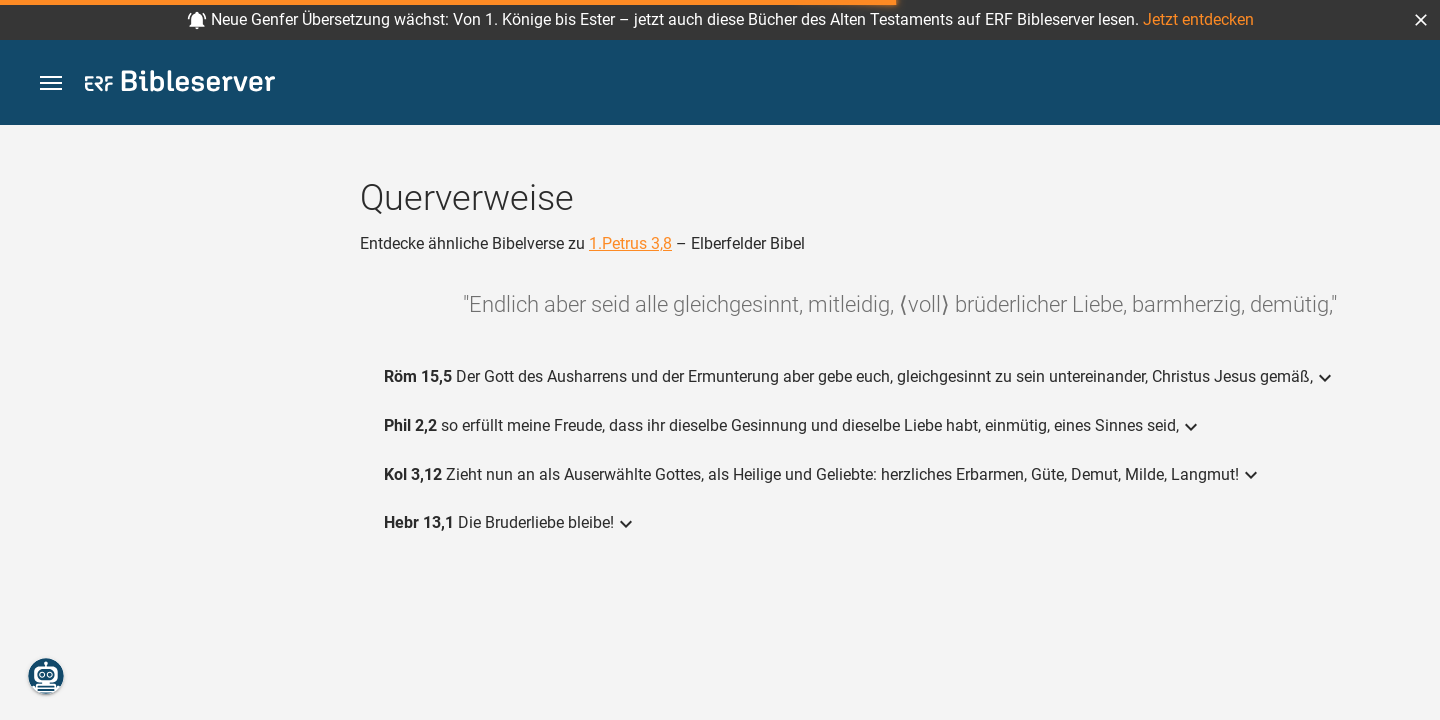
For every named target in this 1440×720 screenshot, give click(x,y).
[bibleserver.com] (180, 84)
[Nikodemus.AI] (46, 676)
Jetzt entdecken (1198, 19)
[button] (1421, 20)
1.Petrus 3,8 (630, 243)
